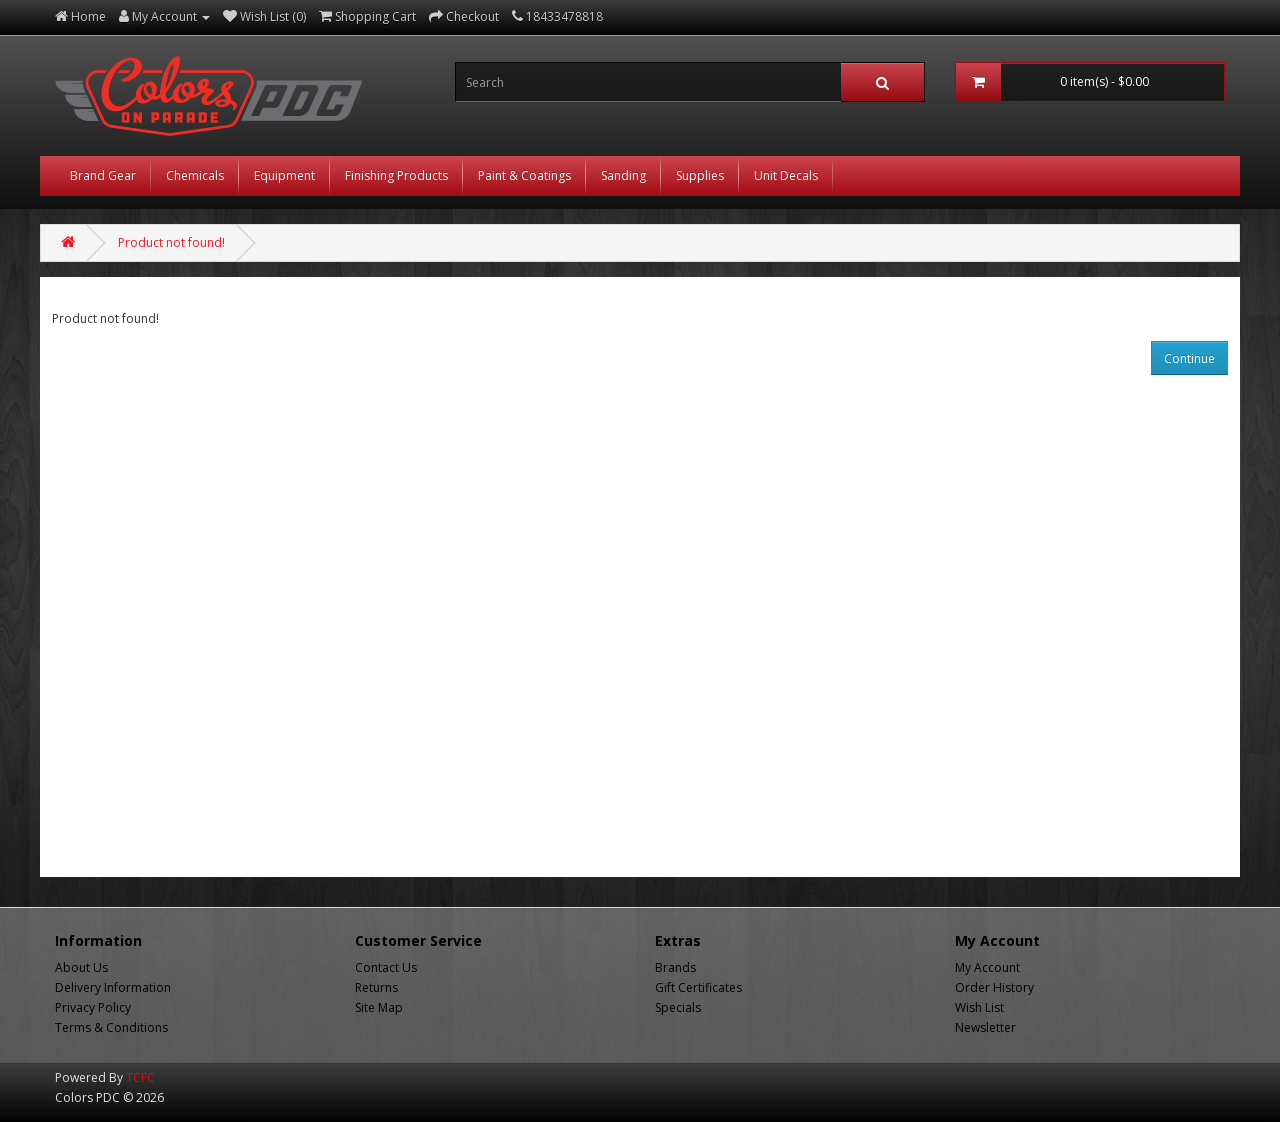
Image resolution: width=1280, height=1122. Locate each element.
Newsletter (985, 1027)
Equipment (284, 175)
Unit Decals (786, 175)
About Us (81, 967)
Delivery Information (113, 987)
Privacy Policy (93, 1007)
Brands (675, 967)
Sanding (623, 175)
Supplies (700, 175)
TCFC (140, 1077)
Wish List (979, 1007)
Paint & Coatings (524, 175)
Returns (376, 987)
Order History (994, 987)
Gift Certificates (698, 987)
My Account (987, 967)
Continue (1189, 358)
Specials (678, 1007)
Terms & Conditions (111, 1027)
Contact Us (386, 967)
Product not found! (171, 242)
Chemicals (195, 175)
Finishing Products (396, 175)
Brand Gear (103, 175)
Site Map (379, 1007)
